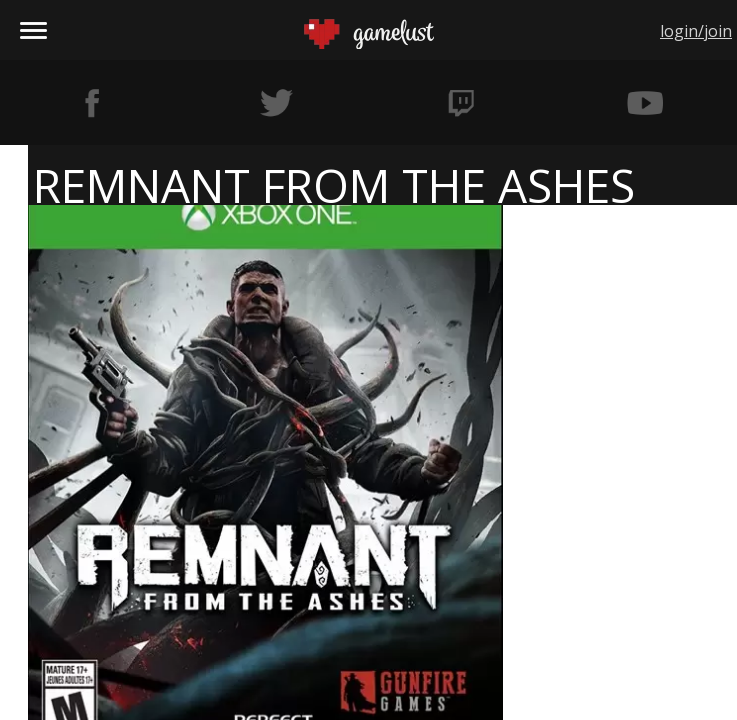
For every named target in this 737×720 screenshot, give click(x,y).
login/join (696, 31)
